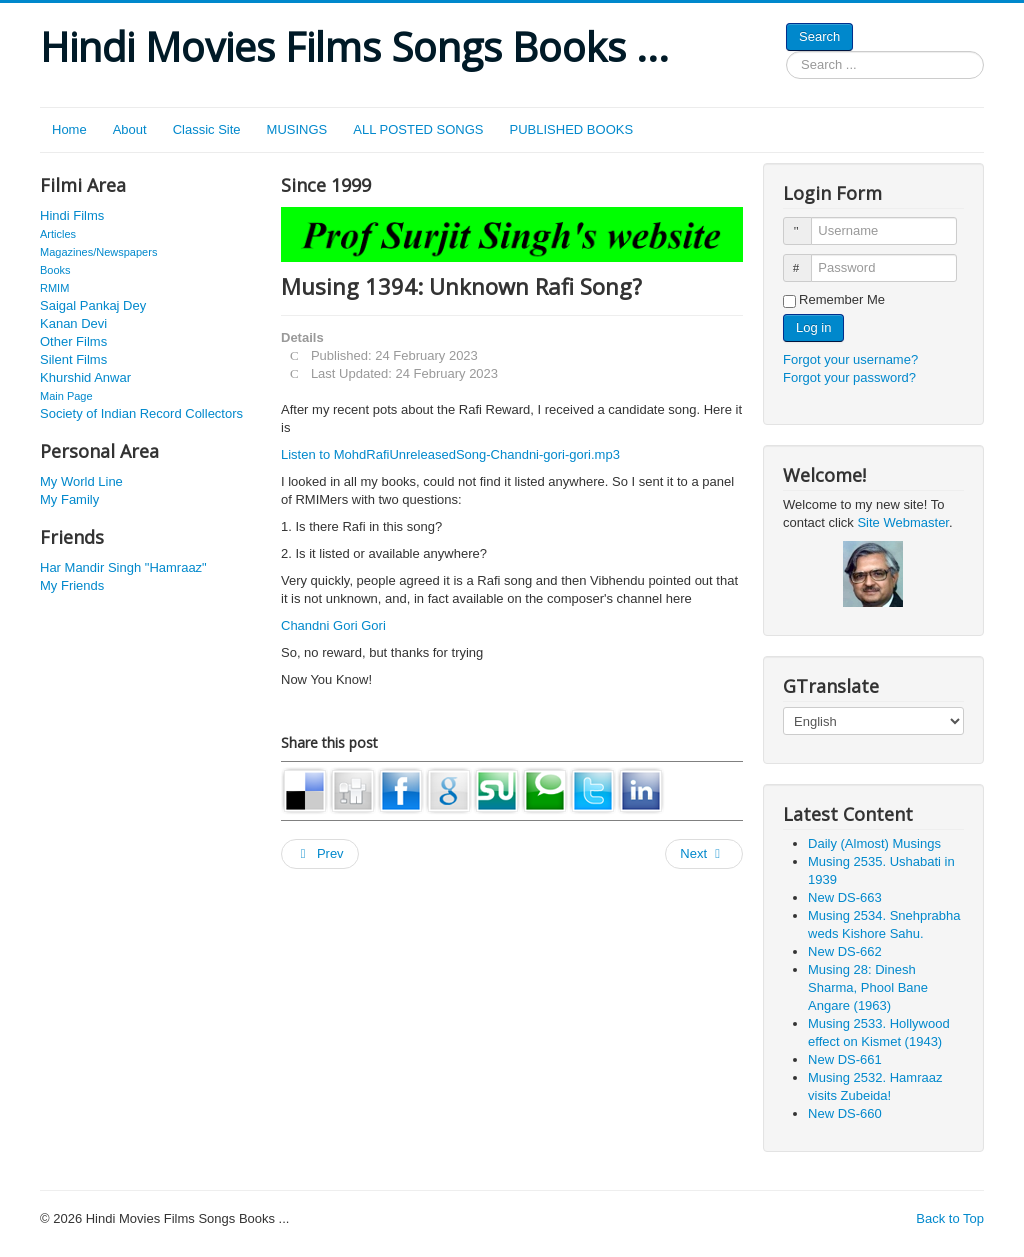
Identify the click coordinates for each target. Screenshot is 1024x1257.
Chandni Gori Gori (333, 625)
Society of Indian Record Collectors (141, 413)
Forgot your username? (850, 359)
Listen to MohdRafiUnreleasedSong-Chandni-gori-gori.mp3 (450, 454)
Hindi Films (72, 215)
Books (55, 270)
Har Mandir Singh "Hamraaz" (123, 567)
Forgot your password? (849, 377)
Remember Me (842, 299)
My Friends (72, 585)
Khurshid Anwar (85, 377)
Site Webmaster (903, 522)
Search (819, 36)
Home (69, 129)
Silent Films (73, 359)
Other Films (73, 341)
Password (806, 259)
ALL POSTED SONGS (418, 129)
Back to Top (950, 1218)
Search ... (786, 51)
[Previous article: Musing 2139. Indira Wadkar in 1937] (320, 854)
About (130, 129)
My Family (69, 499)
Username (806, 222)
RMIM (54, 288)
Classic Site (207, 129)
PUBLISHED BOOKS (572, 129)
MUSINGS (297, 129)
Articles (58, 234)
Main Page (66, 396)
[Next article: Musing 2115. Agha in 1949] (704, 854)
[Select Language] (873, 721)
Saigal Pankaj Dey (93, 305)
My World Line (81, 481)
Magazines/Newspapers (98, 252)
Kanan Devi (73, 323)
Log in (813, 327)
